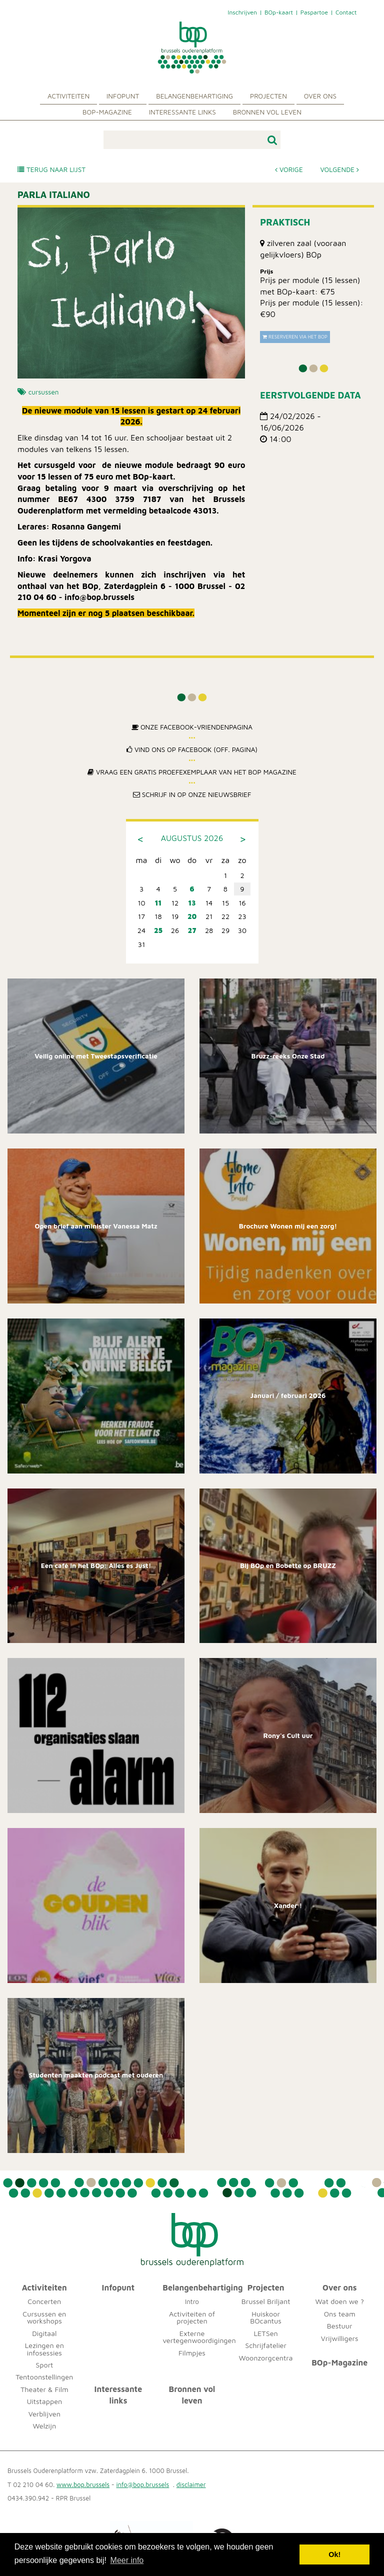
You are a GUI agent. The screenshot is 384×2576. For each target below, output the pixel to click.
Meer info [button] (127, 2560)
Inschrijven (242, 12)
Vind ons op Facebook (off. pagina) (192, 750)
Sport (44, 2364)
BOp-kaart (278, 12)
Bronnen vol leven (267, 112)
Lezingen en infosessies (44, 2348)
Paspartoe (314, 12)
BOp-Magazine (107, 112)
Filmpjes (192, 2352)
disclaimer (191, 2484)
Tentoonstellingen (44, 2376)
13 (192, 902)
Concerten (44, 2301)
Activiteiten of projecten (192, 2317)
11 (158, 902)
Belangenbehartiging (194, 96)
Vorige (289, 170)
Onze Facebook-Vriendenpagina (192, 727)
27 (192, 930)
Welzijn (44, 2426)
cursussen (43, 392)
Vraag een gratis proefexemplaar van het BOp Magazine (192, 772)
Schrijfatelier (265, 2345)
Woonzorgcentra (266, 2358)
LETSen (266, 2333)
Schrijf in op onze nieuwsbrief (192, 794)
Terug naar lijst (52, 170)
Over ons (320, 96)
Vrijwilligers (339, 2338)
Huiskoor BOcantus (266, 2317)
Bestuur (339, 2326)
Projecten (268, 96)
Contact (346, 12)
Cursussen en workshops (44, 2317)
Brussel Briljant (266, 2301)
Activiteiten (69, 96)
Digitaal (44, 2333)
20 (192, 916)
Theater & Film (44, 2389)
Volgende (339, 170)
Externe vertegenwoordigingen (199, 2336)
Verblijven (44, 2414)
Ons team (340, 2314)
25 (158, 930)
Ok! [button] (334, 2554)
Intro (192, 2302)
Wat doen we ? (339, 2301)
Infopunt (122, 96)
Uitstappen (44, 2401)
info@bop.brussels (143, 2484)
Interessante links (182, 112)
